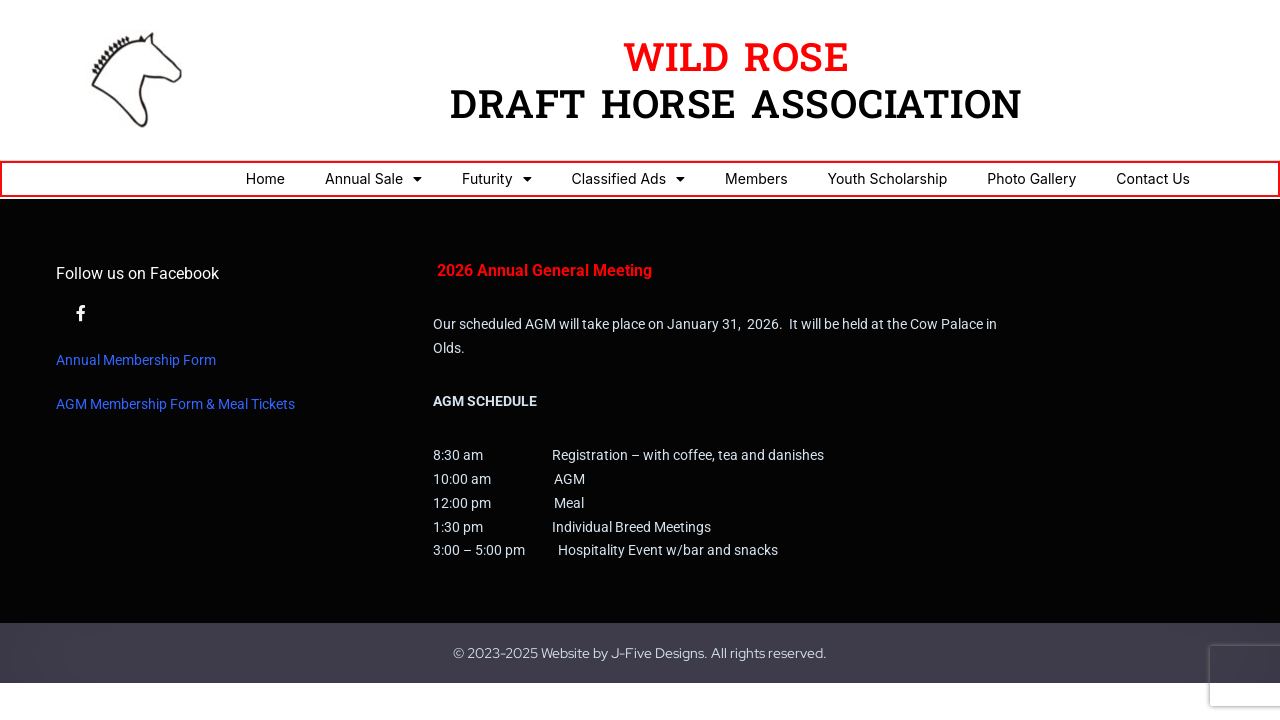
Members (756, 178)
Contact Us (1153, 178)
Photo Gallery (1031, 178)
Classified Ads (629, 179)
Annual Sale (373, 179)
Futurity (496, 179)
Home (265, 178)
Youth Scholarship (888, 178)
